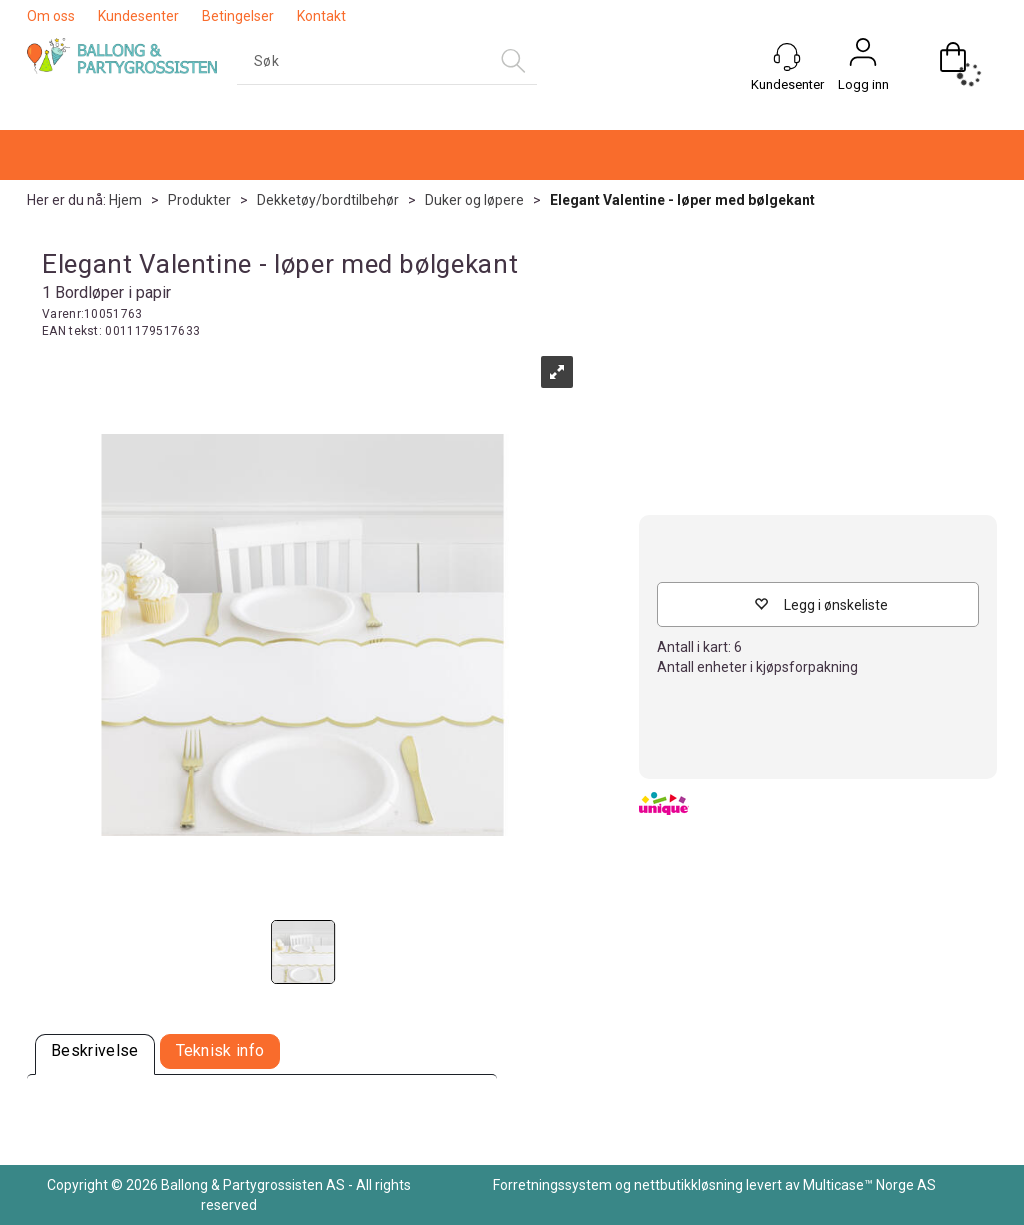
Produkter (199, 200)
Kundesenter (138, 16)
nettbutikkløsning (688, 1185)
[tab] (95, 1054)
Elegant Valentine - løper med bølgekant (682, 200)
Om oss (51, 16)
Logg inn (863, 84)
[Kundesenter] (787, 57)
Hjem (125, 200)
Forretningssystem (552, 1185)
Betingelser (238, 16)
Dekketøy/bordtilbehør (328, 200)
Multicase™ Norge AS (869, 1185)
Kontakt (321, 16)
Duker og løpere (474, 200)
